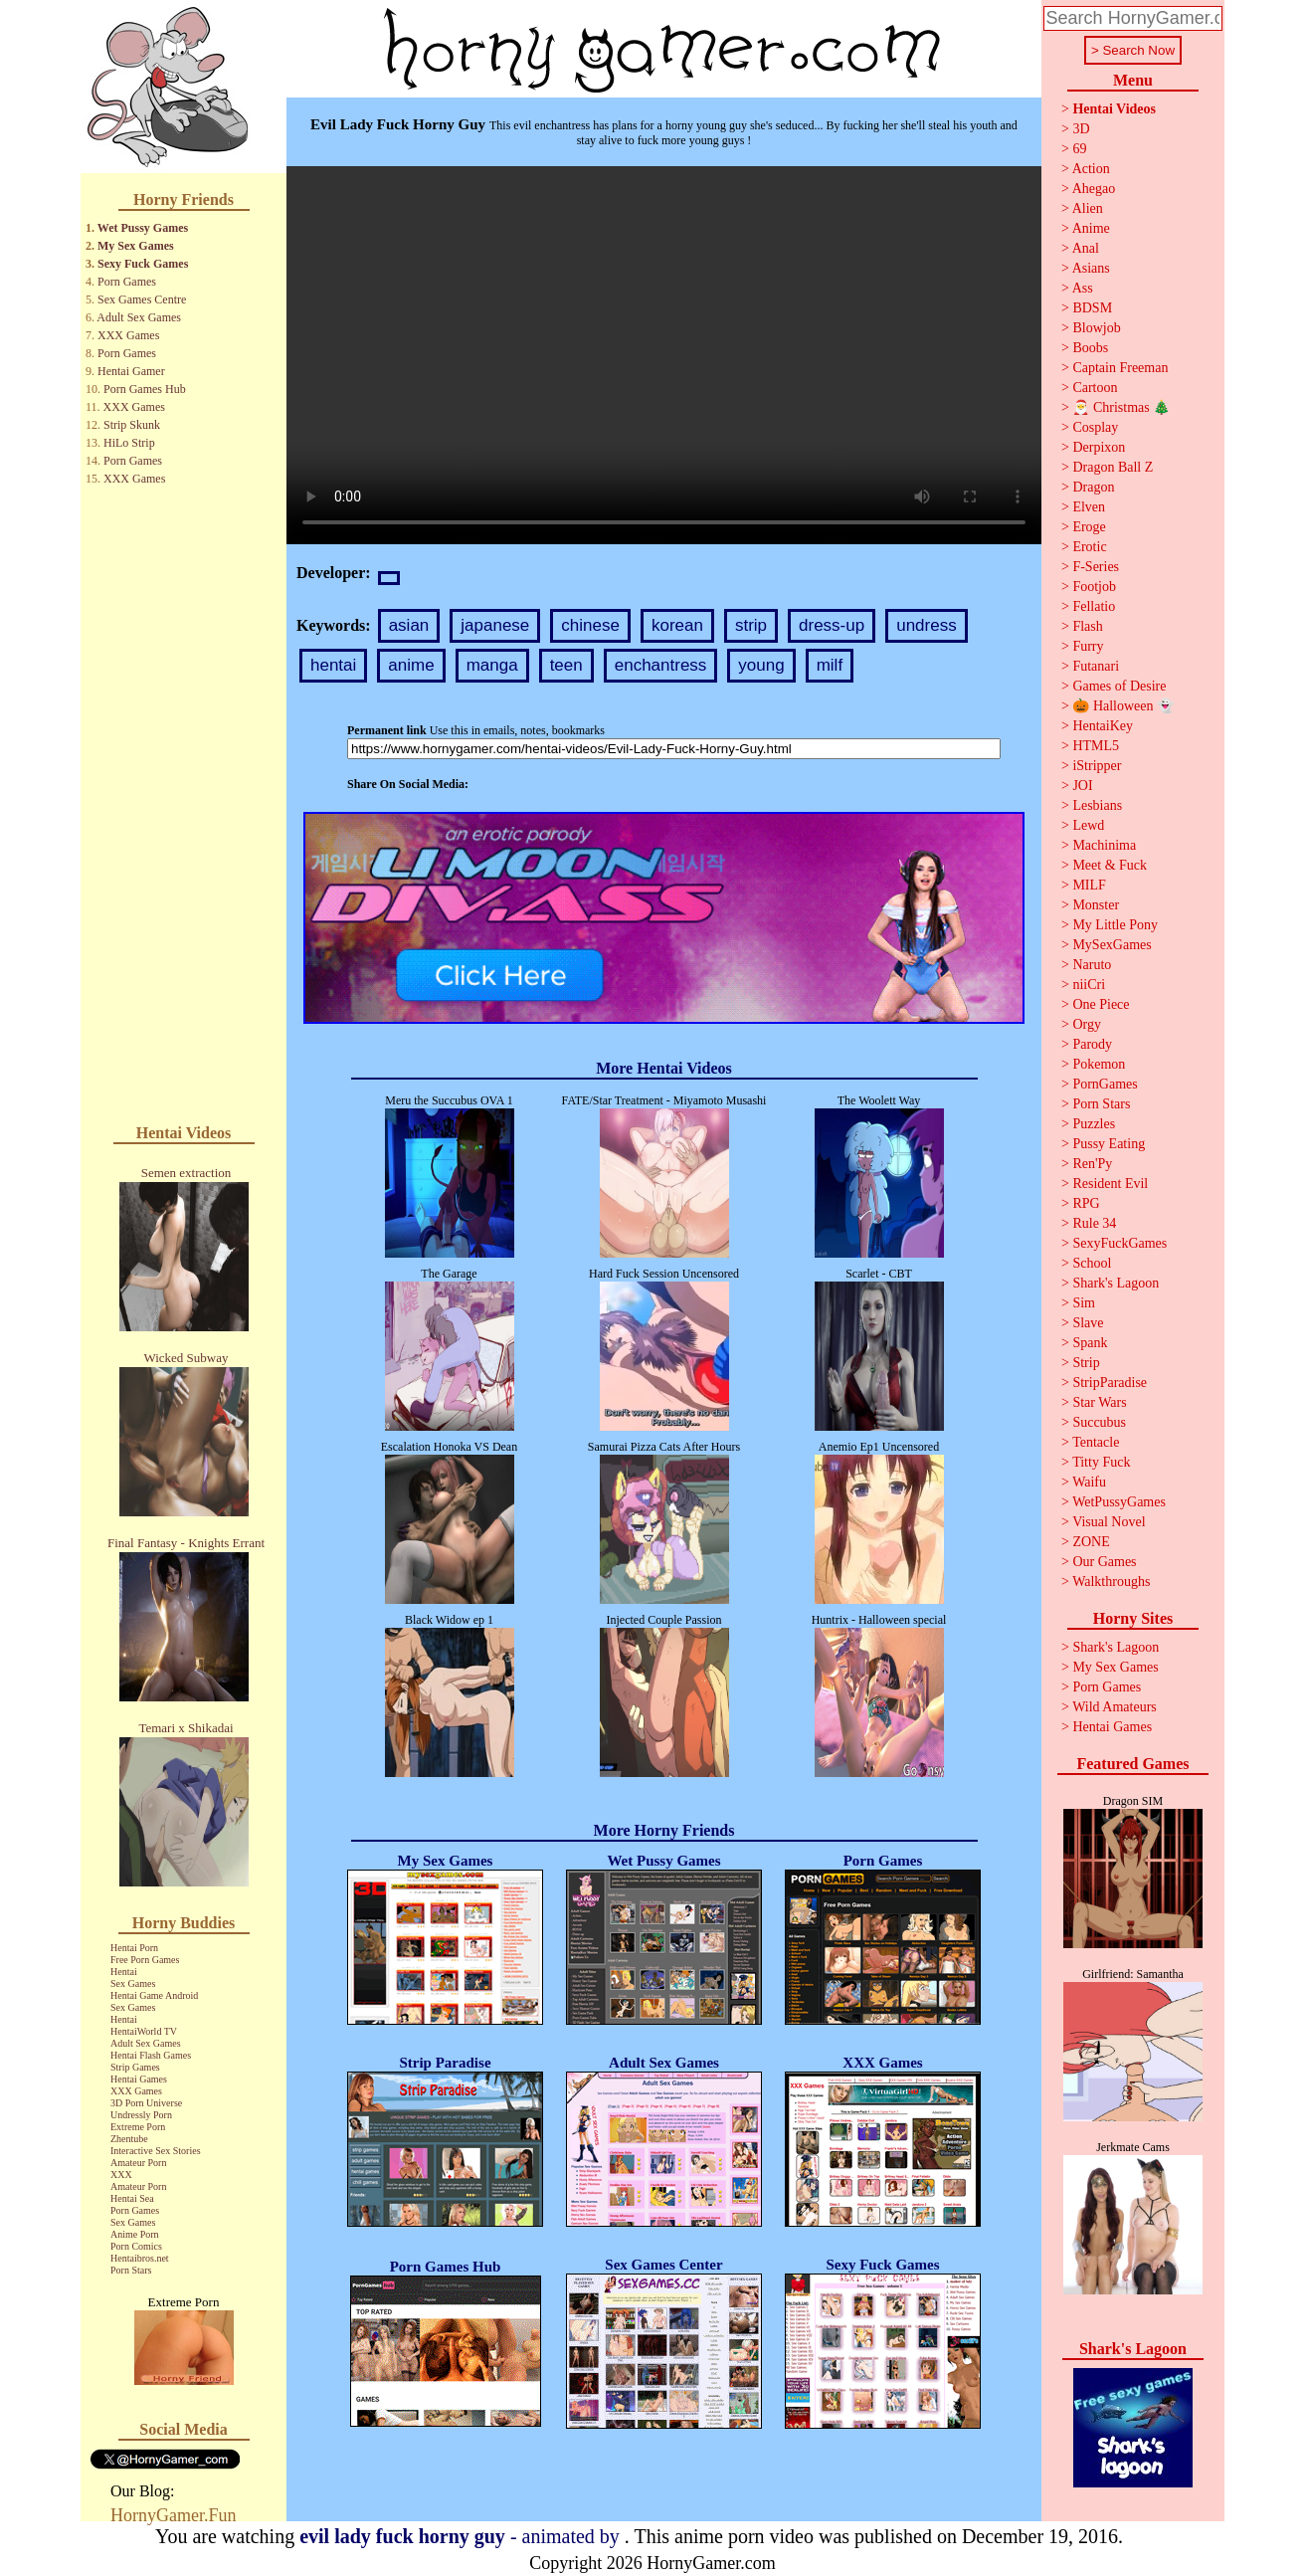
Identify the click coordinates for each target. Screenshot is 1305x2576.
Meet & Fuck (1109, 865)
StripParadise (1109, 1382)
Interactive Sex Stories (155, 2150)
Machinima (1104, 845)
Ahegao (1094, 188)
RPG (1085, 1203)
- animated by (462, 2536)
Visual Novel (1108, 1521)
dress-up (831, 625)
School (1091, 1263)
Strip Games (135, 2067)
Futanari (1095, 666)
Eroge (1088, 526)
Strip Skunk (131, 425)
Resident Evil (1110, 1183)
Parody (1092, 1044)
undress (926, 625)
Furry (1087, 646)
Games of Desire (1119, 686)
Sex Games (132, 1983)
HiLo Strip (129, 443)
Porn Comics (136, 2246)
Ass (1082, 288)
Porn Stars (130, 2270)
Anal (1085, 248)
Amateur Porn (138, 2162)
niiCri (1088, 984)
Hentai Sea (132, 2198)
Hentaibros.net (139, 2258)
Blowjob (1096, 327)
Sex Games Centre (141, 299)
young (761, 665)
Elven (1088, 506)
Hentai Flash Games (150, 2055)
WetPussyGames (1119, 1501)
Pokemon (1098, 1064)
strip (751, 625)
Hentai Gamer (131, 371)
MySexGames (1111, 944)
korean (677, 625)
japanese (495, 625)
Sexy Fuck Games (142, 264)
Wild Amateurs (1114, 1706)
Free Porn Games (144, 1959)
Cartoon (1094, 387)
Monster (1095, 904)
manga (492, 665)
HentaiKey (1102, 725)
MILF (1088, 885)
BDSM (1092, 307)
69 (1079, 148)
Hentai (123, 1971)
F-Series (1095, 566)
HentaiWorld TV (143, 2031)
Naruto (1091, 964)
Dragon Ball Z (1112, 467)
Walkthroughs (1111, 1581)
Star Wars (1099, 1402)
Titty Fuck (1101, 1462)
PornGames (1104, 1084)
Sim (1083, 1302)
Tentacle (1095, 1442)
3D (1080, 128)
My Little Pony (1115, 924)
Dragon (1093, 487)
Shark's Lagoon (1115, 1283)
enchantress (661, 665)
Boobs (1090, 347)
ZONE (1090, 1541)
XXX (121, 2174)
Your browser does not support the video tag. (663, 355)
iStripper (1096, 765)
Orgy (1086, 1024)
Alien (1087, 208)
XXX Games (128, 335)
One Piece (1100, 1004)
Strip (1085, 1362)
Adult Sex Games (138, 317)
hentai (333, 665)
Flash (1087, 626)
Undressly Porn (141, 2114)
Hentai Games (138, 2079)
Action (1091, 168)
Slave (1087, 1322)
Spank (1089, 1342)
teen (566, 665)
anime (411, 665)
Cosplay (1095, 427)
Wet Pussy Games (142, 228)
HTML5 (1095, 745)
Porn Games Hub (144, 389)
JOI (1082, 785)
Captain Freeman (1120, 367)
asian (409, 625)
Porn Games (126, 282)
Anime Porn (134, 2234)
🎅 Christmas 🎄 (1121, 407)
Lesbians (1097, 805)
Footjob (1094, 586)
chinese (590, 625)
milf (829, 665)
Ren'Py (1092, 1163)
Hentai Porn (134, 1947)
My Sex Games (135, 246)
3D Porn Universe (146, 2102)
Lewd (1088, 825)
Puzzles (1093, 1123)
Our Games (1104, 1561)
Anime (1091, 228)
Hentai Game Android (154, 1995)
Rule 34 (1094, 1223)
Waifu (1089, 1482)
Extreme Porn (137, 2126)
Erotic (1089, 546)
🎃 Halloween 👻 (1123, 705)
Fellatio (1093, 606)
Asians (1091, 268)
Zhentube (129, 2138)
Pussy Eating (1108, 1143)
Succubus (1099, 1422)
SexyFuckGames (1119, 1243)
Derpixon (1098, 447)
